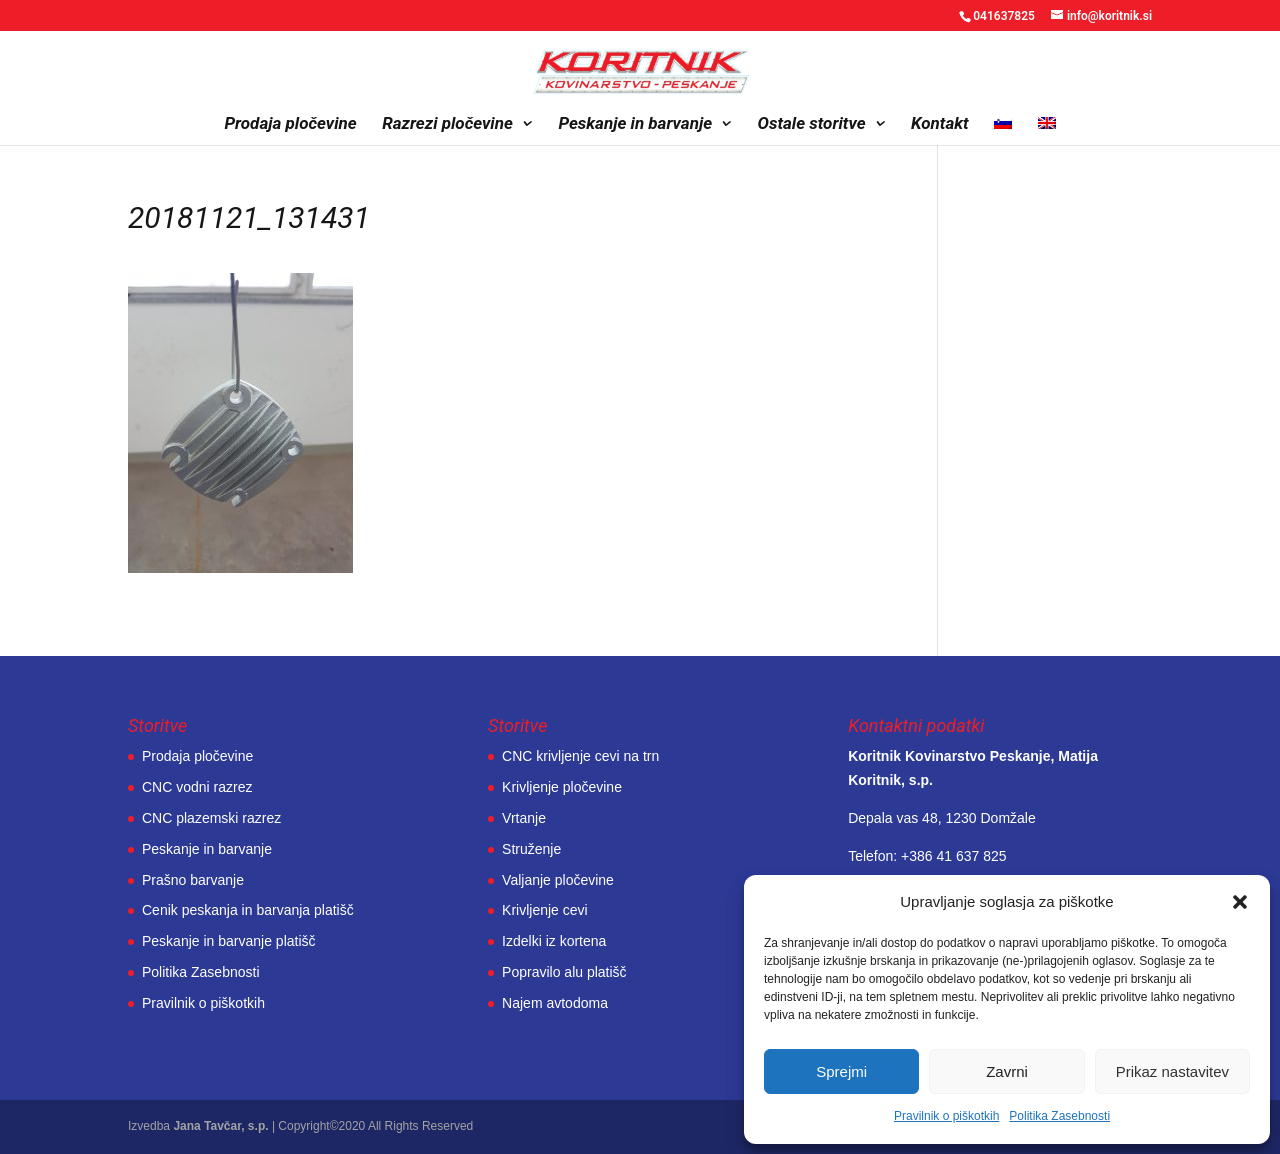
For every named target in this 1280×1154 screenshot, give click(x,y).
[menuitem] (1003, 130)
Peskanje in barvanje (635, 124)
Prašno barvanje (193, 880)
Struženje (531, 849)
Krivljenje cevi (545, 910)
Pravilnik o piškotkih (946, 1116)
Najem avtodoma (555, 1003)
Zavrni (1007, 1071)
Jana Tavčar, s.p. (220, 1126)
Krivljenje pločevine (562, 787)
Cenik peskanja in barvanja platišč (248, 910)
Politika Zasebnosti (1059, 1116)
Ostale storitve (812, 124)
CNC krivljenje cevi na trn (580, 756)
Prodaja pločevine (290, 124)
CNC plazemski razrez (211, 818)
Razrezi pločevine (447, 124)
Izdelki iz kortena (554, 941)
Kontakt (940, 124)
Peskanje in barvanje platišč (229, 941)
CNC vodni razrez (197, 787)
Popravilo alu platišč (564, 972)
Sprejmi (841, 1071)
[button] (1240, 902)
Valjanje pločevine (558, 880)
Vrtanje (524, 818)
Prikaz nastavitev (1172, 1071)
